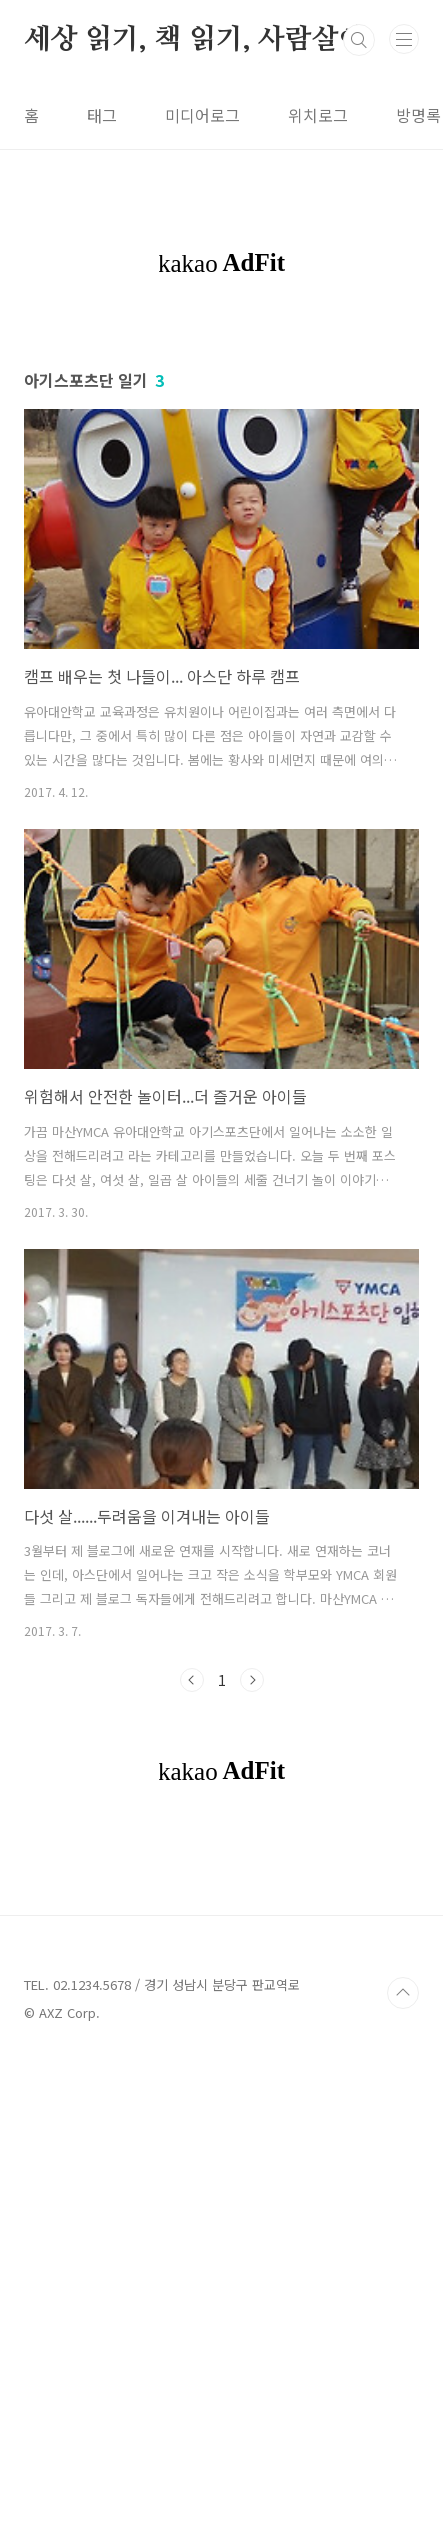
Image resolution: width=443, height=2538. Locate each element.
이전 (192, 1880)
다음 (252, 1880)
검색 (359, 40)
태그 (102, 115)
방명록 (418, 115)
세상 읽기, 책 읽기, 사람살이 (195, 40)
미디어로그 (202, 115)
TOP (403, 2473)
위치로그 (318, 115)
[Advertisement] (221, 437)
